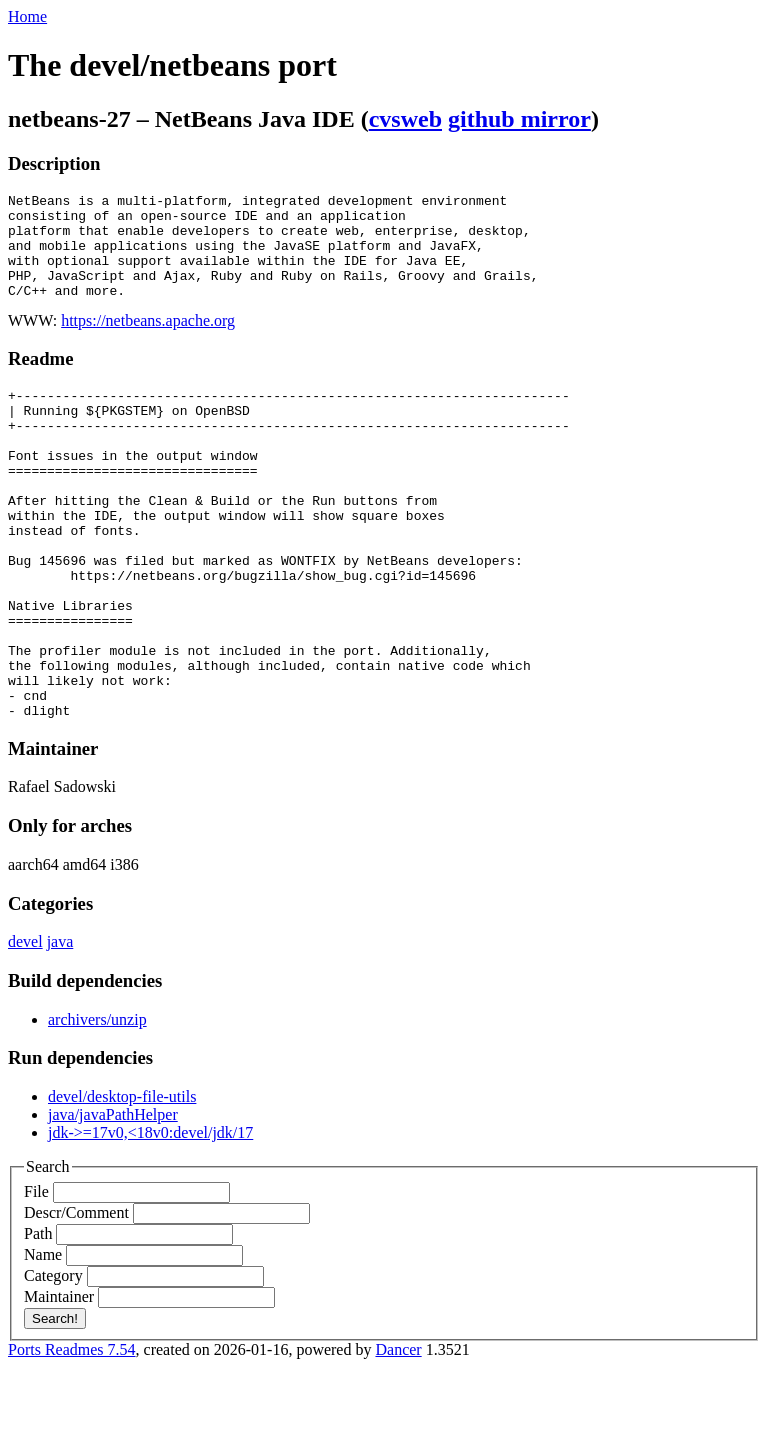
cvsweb (405, 119)
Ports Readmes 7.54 (72, 1436)
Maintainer (59, 1383)
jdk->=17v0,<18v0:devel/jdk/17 (150, 1219)
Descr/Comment (76, 1299)
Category (53, 1362)
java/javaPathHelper (113, 1201)
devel (25, 1028)
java (60, 1028)
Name (43, 1341)
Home (27, 16)
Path (38, 1320)
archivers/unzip (97, 1106)
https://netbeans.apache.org (148, 341)
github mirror (519, 119)
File (36, 1278)
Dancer (398, 1436)
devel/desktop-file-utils (122, 1183)
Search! (55, 1405)
